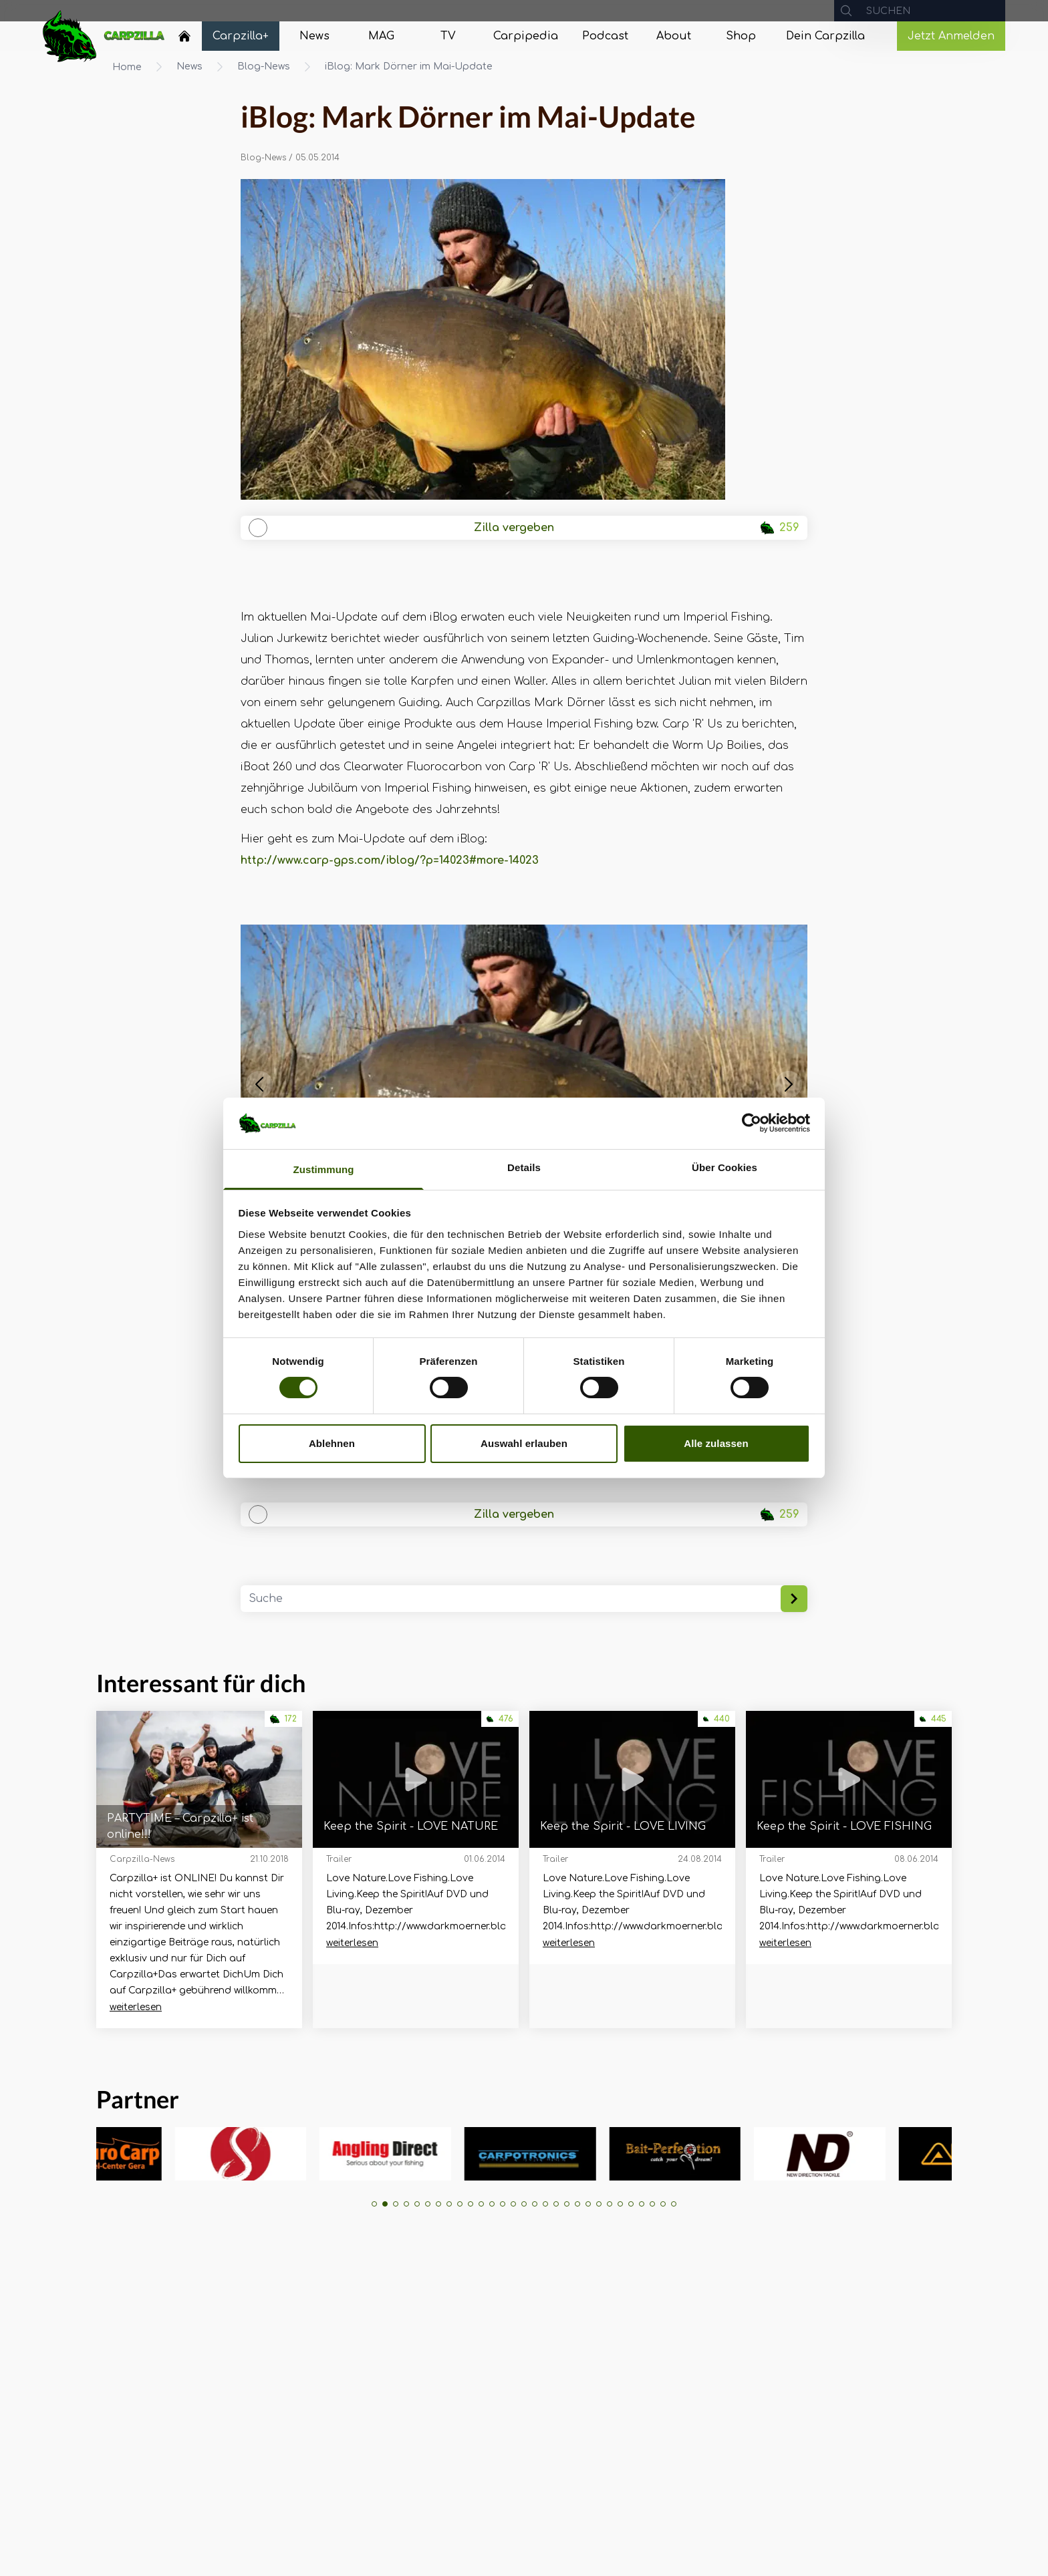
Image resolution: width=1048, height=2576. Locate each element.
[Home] (184, 36)
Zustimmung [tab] (323, 1169)
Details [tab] (524, 1167)
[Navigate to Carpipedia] (526, 36)
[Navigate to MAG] (381, 36)
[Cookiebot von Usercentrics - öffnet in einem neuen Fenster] (751, 1123)
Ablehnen (332, 1443)
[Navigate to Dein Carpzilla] (825, 36)
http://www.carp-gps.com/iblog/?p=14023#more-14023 (390, 860)
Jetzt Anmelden (951, 36)
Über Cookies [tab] (724, 1167)
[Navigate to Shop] (740, 36)
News (189, 66)
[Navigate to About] (674, 36)
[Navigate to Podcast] (605, 36)
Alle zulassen (716, 1443)
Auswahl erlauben (524, 1443)
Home (127, 67)
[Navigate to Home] (184, 39)
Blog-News (263, 66)
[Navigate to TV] (448, 36)
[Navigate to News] (314, 36)
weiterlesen (136, 2007)
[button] (259, 1084)
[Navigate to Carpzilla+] (240, 36)
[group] (161, 2154)
